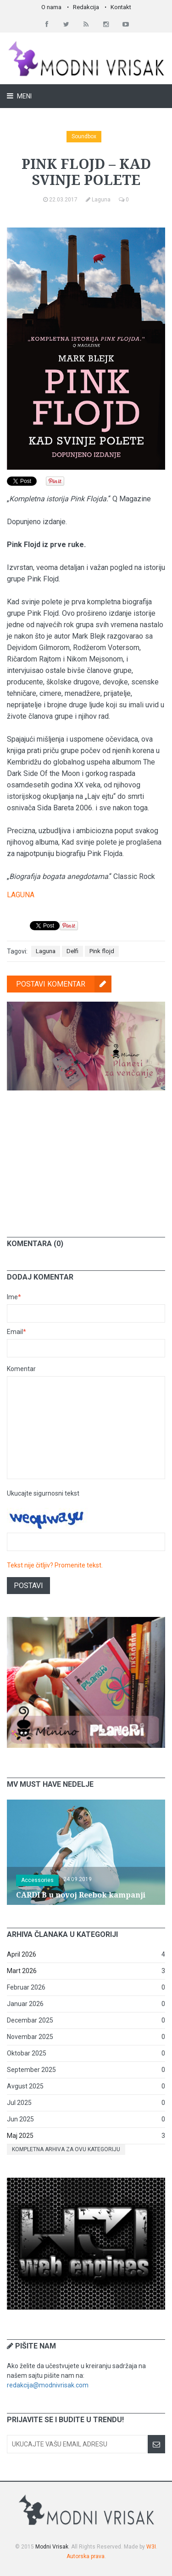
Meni (24, 96)
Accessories (37, 1880)
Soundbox (84, 136)
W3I (151, 2546)
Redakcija (86, 7)
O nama (51, 7)
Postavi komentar (63, 984)
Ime (14, 1297)
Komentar (21, 1368)
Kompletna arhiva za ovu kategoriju (66, 2149)
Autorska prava (86, 2556)
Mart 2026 (22, 1970)
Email (16, 1331)
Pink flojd (101, 951)
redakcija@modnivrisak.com (48, 2385)
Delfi (72, 951)
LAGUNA (20, 894)
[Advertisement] (86, 1157)
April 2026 (21, 1954)
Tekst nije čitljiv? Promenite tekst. (55, 1565)
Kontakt (121, 7)
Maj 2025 (20, 2135)
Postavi (28, 1585)
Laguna (45, 951)
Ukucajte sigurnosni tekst (43, 1493)
